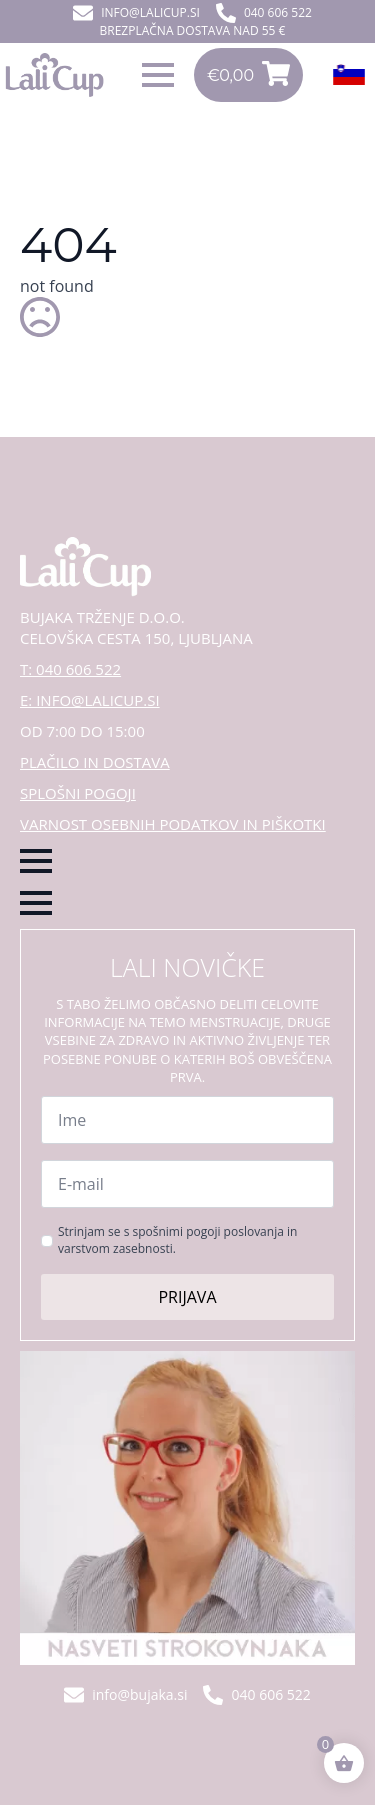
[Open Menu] (158, 75)
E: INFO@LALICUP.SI (90, 700)
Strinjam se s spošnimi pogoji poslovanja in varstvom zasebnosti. (177, 1240)
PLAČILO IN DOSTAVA (95, 762)
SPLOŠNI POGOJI (78, 793)
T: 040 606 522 (70, 669)
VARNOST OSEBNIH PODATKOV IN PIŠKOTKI (173, 824)
